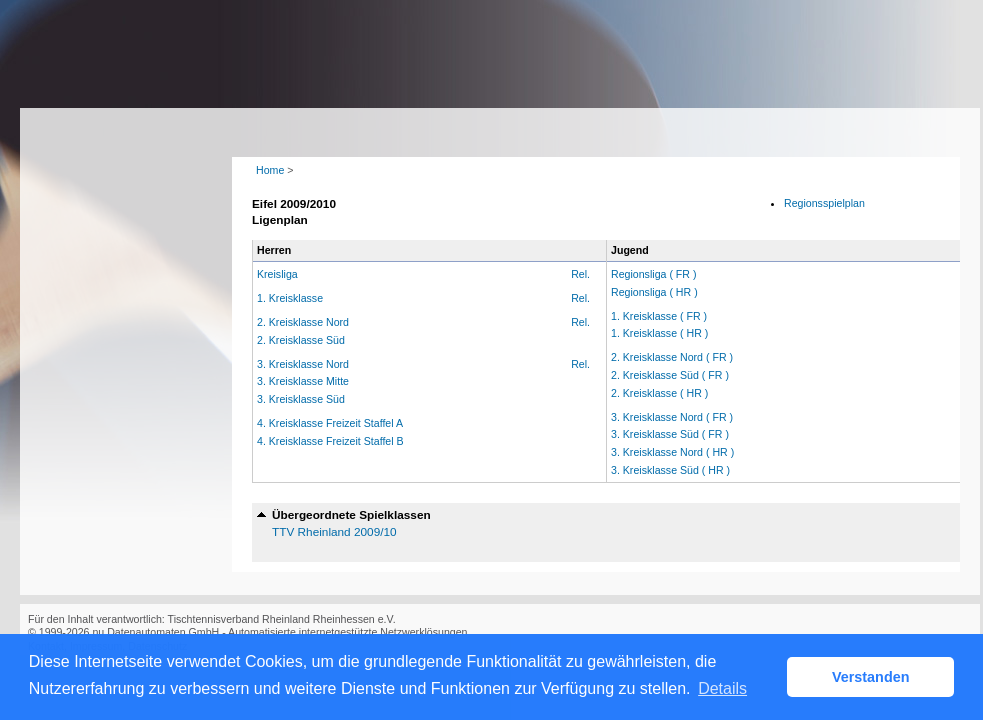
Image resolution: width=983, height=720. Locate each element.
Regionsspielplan (824, 203)
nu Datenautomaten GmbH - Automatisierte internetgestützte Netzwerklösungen (279, 632)
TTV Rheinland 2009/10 (334, 532)
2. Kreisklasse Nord (303, 322)
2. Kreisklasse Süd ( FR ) (670, 375)
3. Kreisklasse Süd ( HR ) (670, 470)
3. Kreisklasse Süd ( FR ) (670, 434)
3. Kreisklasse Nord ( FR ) (672, 417)
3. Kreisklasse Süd (301, 399)
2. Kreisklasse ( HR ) (659, 393)
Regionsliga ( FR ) (654, 274)
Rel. (580, 274)
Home (270, 170)
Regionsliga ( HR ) (654, 292)
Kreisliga (277, 274)
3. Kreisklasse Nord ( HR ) (672, 452)
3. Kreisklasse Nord (303, 364)
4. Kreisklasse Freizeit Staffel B (330, 441)
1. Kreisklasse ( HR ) (659, 333)
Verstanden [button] (871, 677)
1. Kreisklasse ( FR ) (659, 316)
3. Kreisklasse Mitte (303, 381)
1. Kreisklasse (290, 298)
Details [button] (722, 688)
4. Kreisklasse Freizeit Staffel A (330, 423)
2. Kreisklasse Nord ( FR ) (672, 357)
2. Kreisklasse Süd (301, 340)
